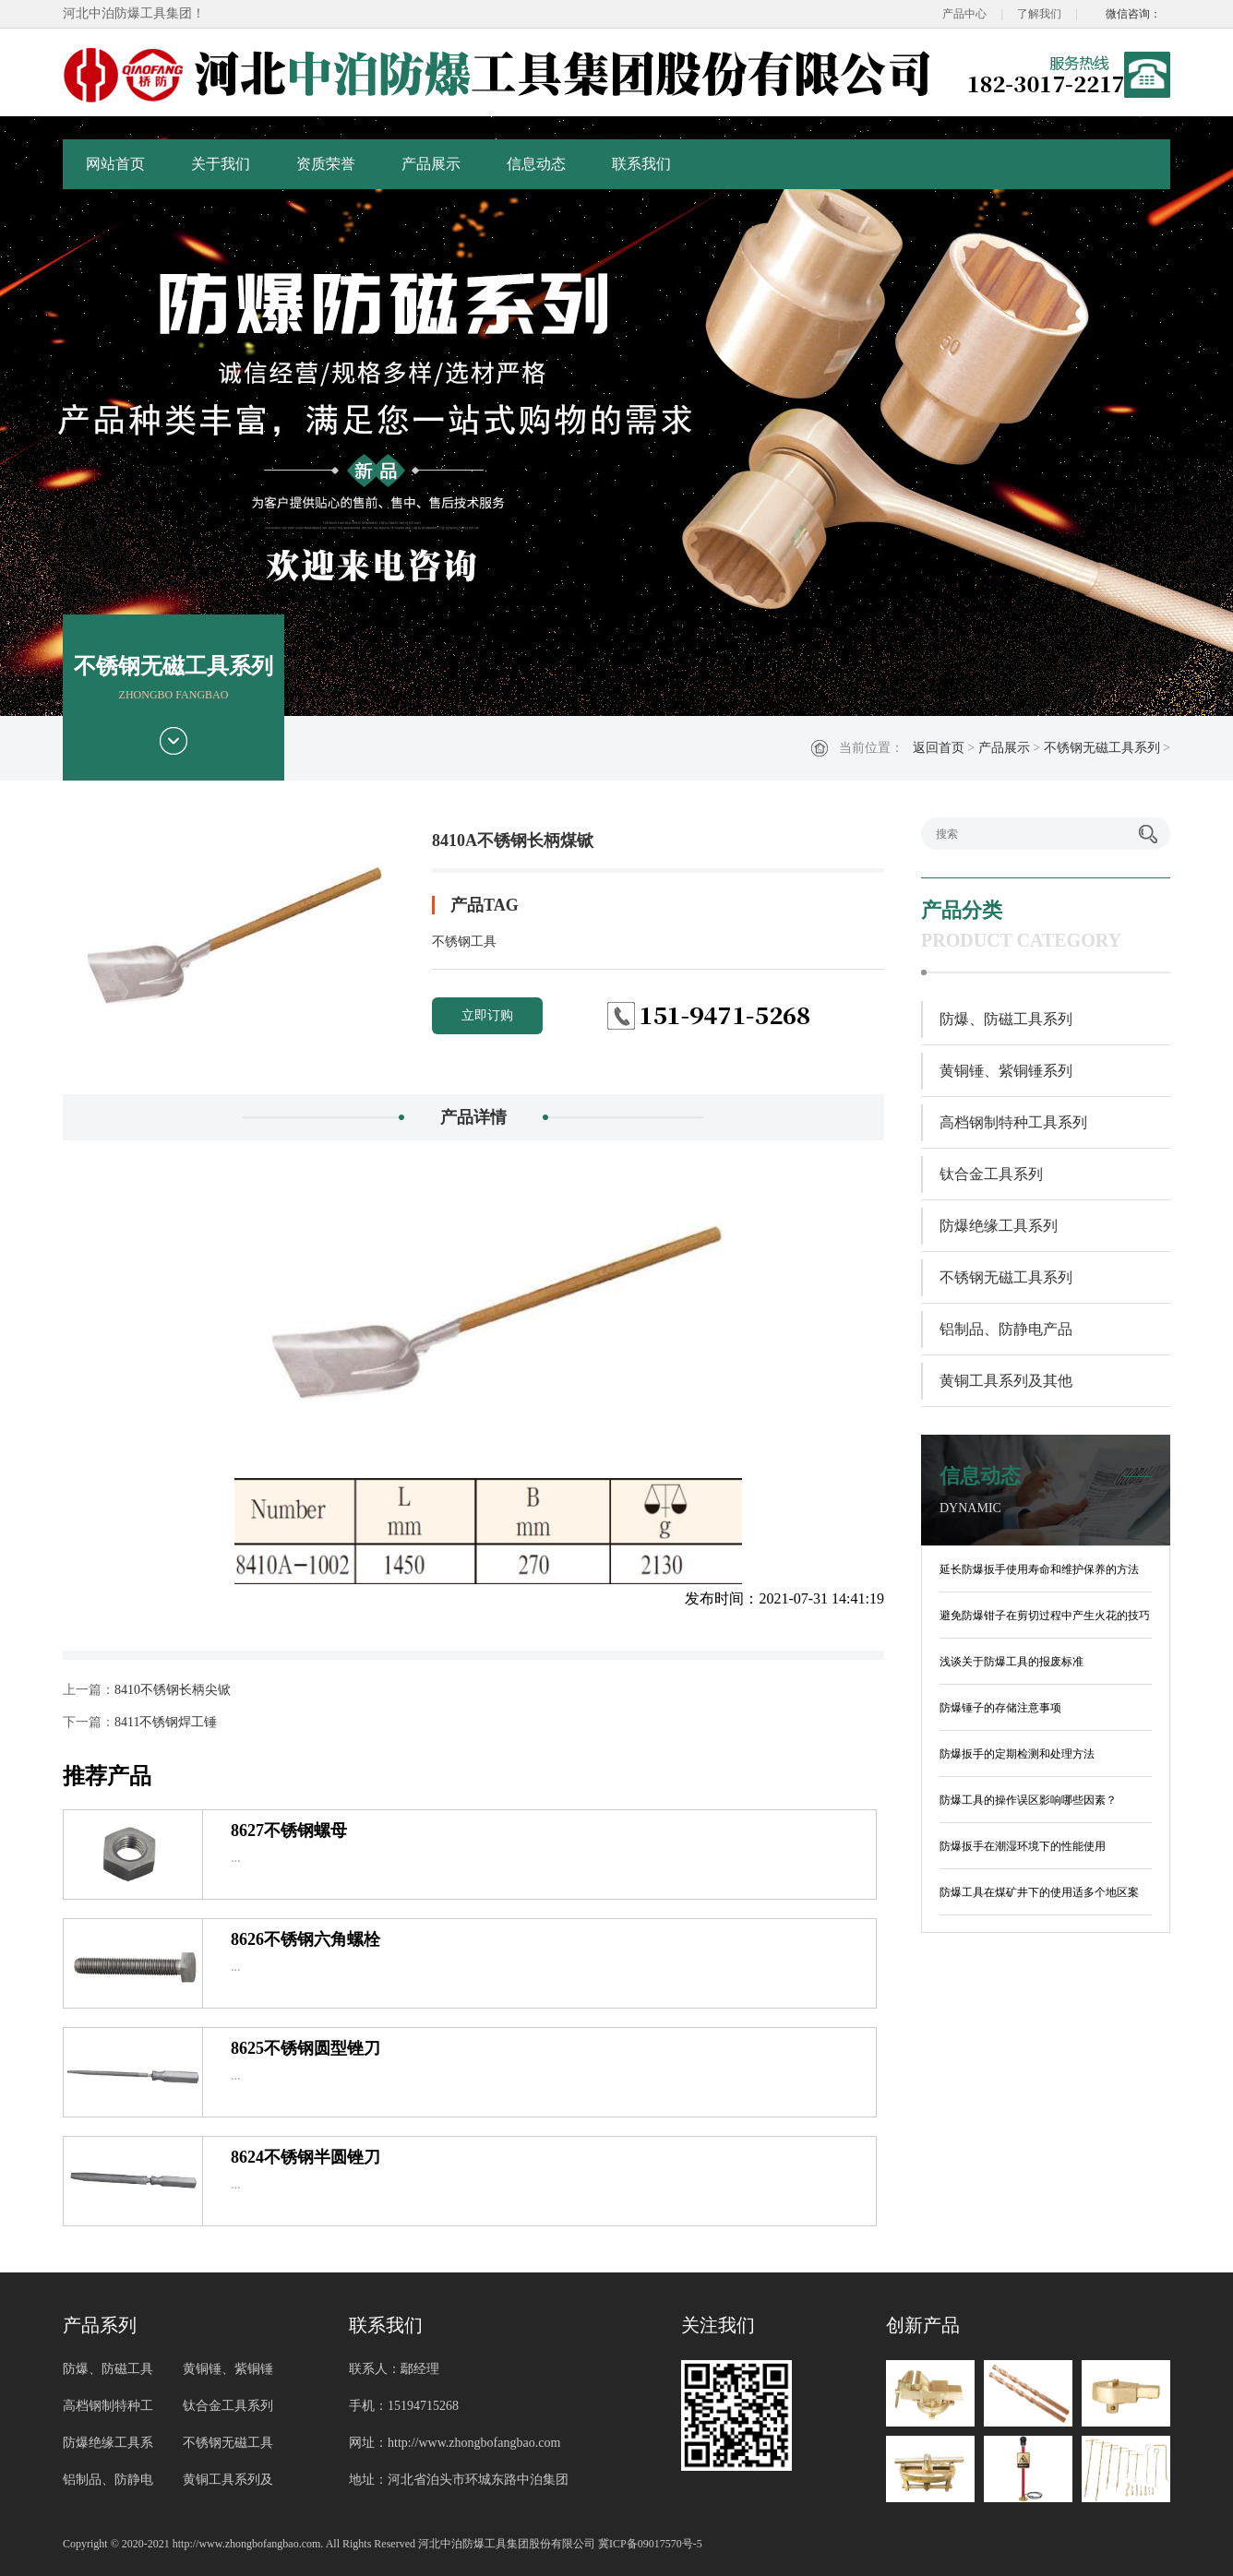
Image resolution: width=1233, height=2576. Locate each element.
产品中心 (964, 13)
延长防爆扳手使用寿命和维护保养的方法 (1039, 1569)
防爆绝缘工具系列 (999, 1226)
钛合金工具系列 (991, 1174)
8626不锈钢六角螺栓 (305, 1939)
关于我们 (220, 164)
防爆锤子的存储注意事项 (1000, 1707)
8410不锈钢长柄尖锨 (172, 1690)
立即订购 (487, 1015)
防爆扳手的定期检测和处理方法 (1017, 1753)
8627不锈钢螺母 (289, 1830)
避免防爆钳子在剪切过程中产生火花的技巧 (1045, 1615)
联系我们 (641, 164)
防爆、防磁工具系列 (1006, 1019)
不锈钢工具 (464, 941)
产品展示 (431, 164)
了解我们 (1039, 13)
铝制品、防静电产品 (1006, 1329)
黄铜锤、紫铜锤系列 (1006, 1071)
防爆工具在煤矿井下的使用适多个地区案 (1039, 1892)
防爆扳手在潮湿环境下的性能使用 (1023, 1846)
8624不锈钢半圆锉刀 (305, 2157)
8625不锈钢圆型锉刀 (305, 2048)
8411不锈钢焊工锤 (165, 1722)
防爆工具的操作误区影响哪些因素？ (1028, 1800)
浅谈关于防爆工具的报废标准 (1011, 1661)
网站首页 (115, 164)
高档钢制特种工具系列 (1013, 1122)
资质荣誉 (325, 164)
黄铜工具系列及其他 (1006, 1381)
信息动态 (536, 164)
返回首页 (938, 748)
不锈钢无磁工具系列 (1102, 748)
